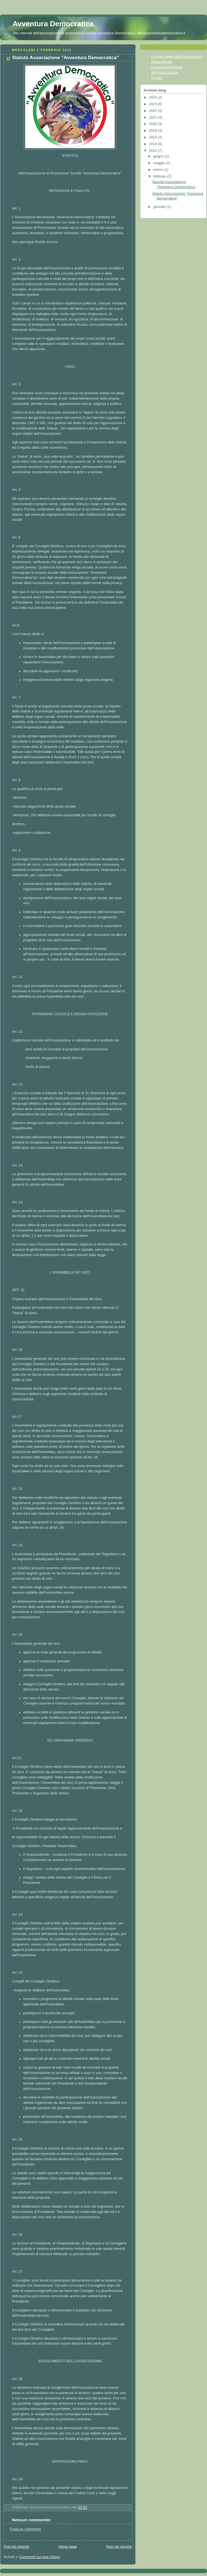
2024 (153, 97)
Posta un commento (25, 2529)
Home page (68, 2547)
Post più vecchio (119, 2547)
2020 (153, 124)
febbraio (160, 176)
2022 (153, 111)
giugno (159, 156)
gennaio (160, 207)
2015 (153, 137)
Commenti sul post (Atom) (39, 2557)
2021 (153, 117)
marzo (158, 170)
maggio (159, 163)
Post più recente (16, 2547)
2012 (153, 151)
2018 (153, 131)
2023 (153, 104)
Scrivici (156, 78)
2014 (153, 144)
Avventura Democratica (53, 24)
